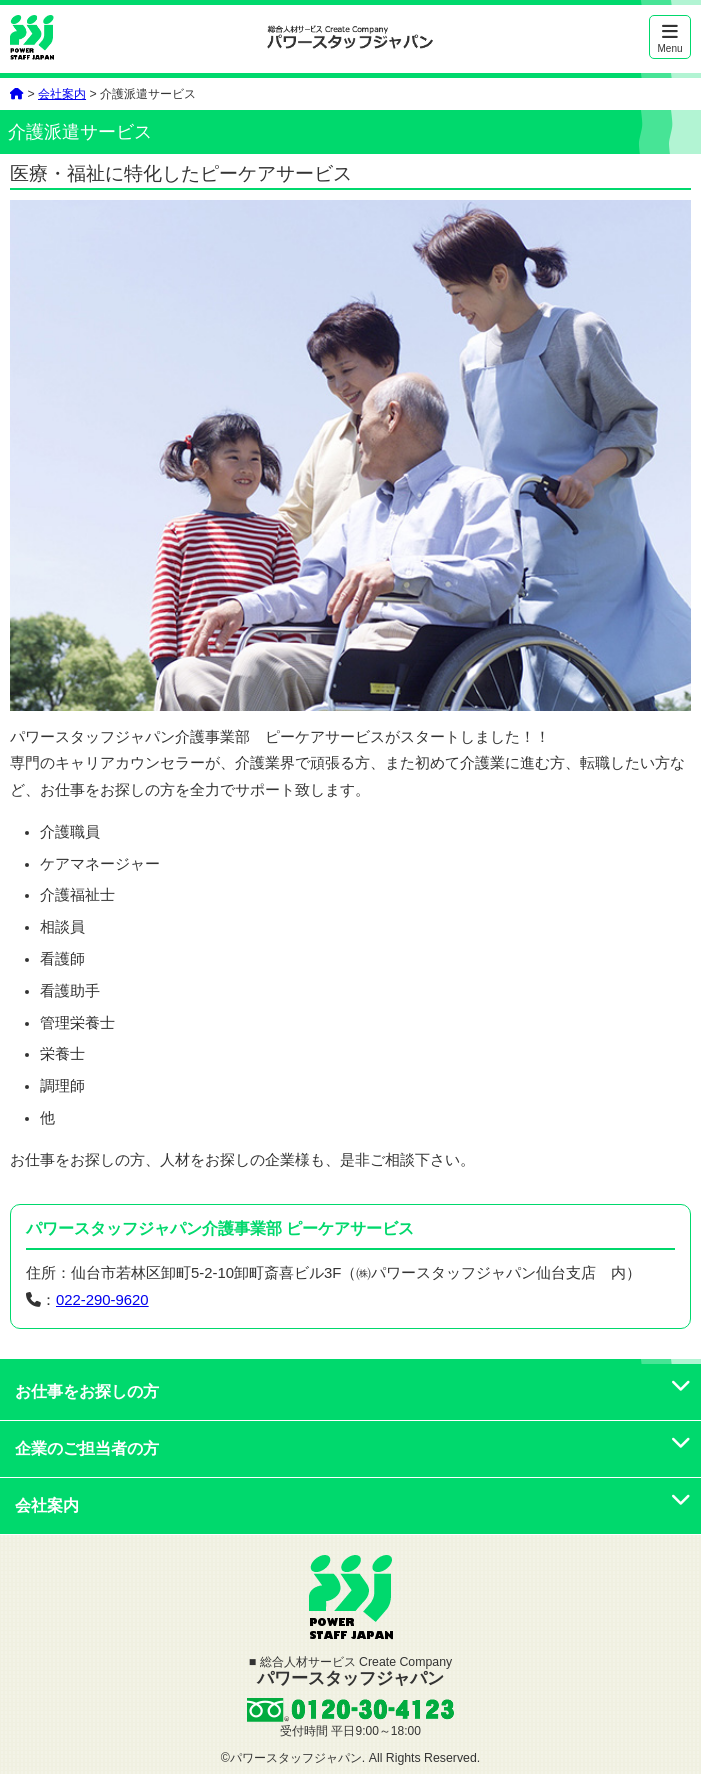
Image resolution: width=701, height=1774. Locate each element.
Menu (670, 38)
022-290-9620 (102, 1300)
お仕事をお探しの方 (353, 1391)
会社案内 (62, 94)
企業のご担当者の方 (353, 1448)
